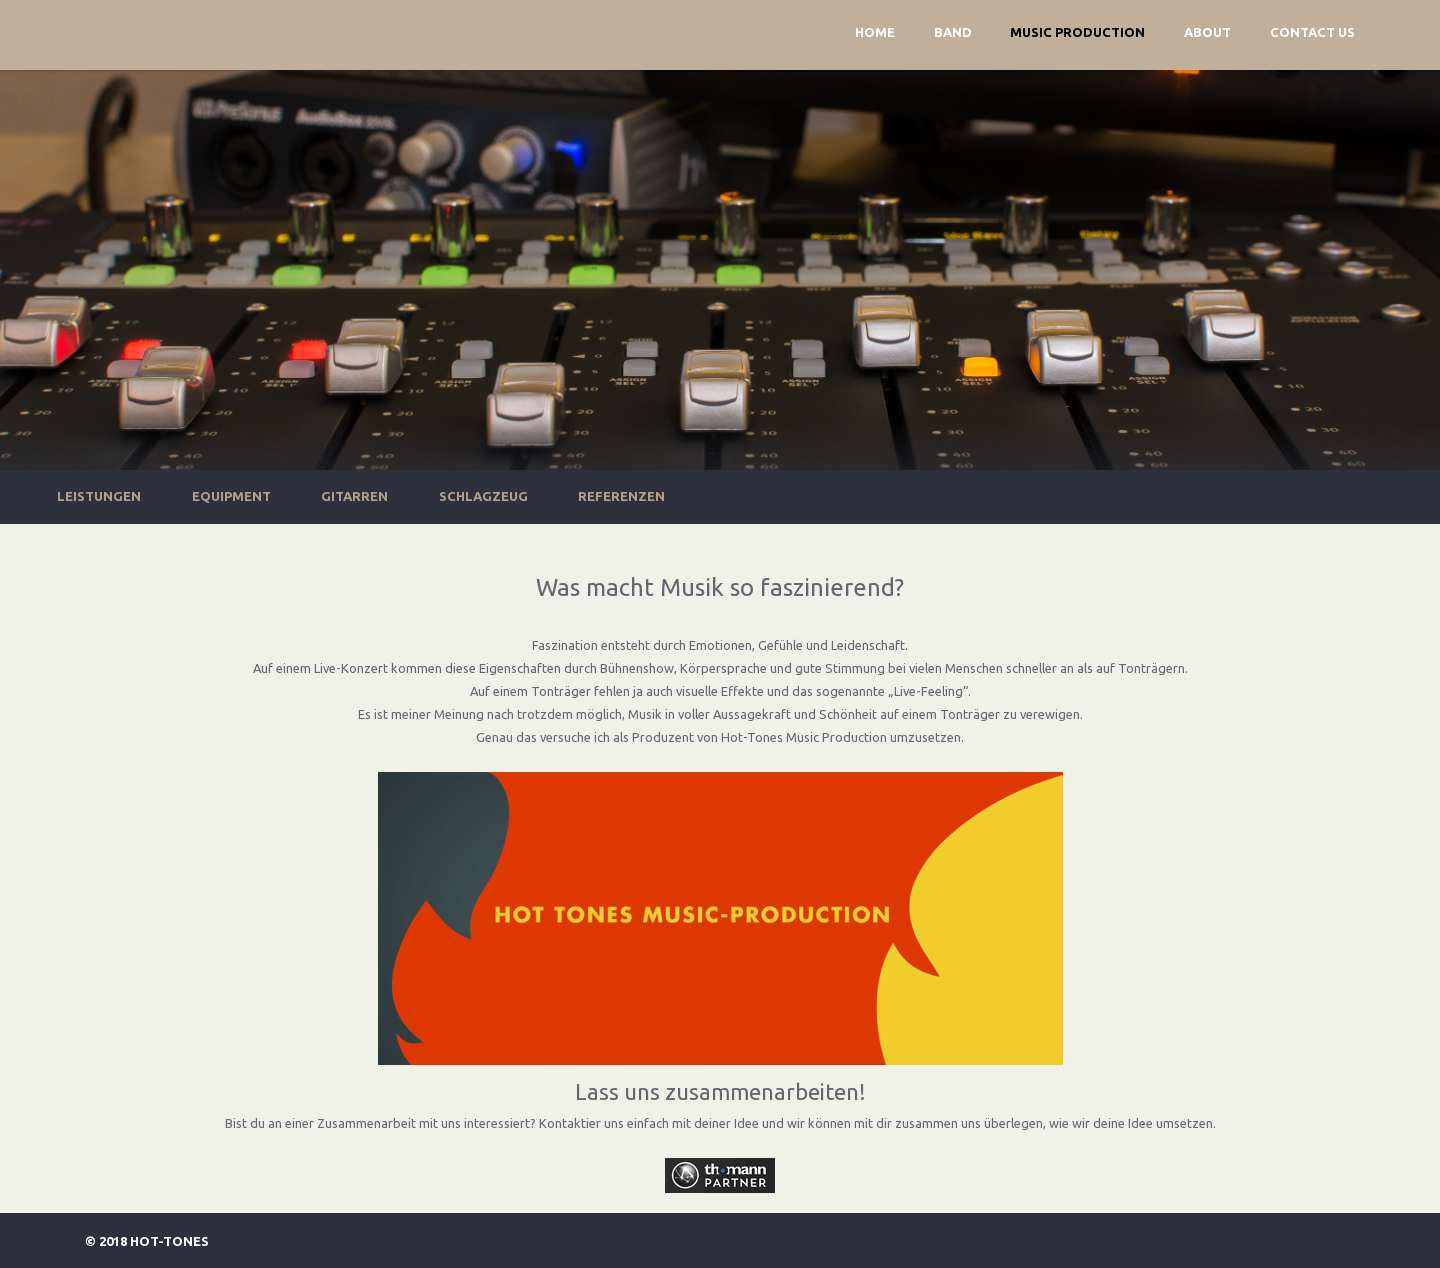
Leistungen (99, 496)
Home (875, 32)
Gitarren (354, 496)
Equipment (231, 496)
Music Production (1077, 32)
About (1207, 32)
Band (953, 32)
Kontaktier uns (581, 1123)
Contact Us (1312, 32)
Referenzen (621, 496)
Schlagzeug (483, 496)
